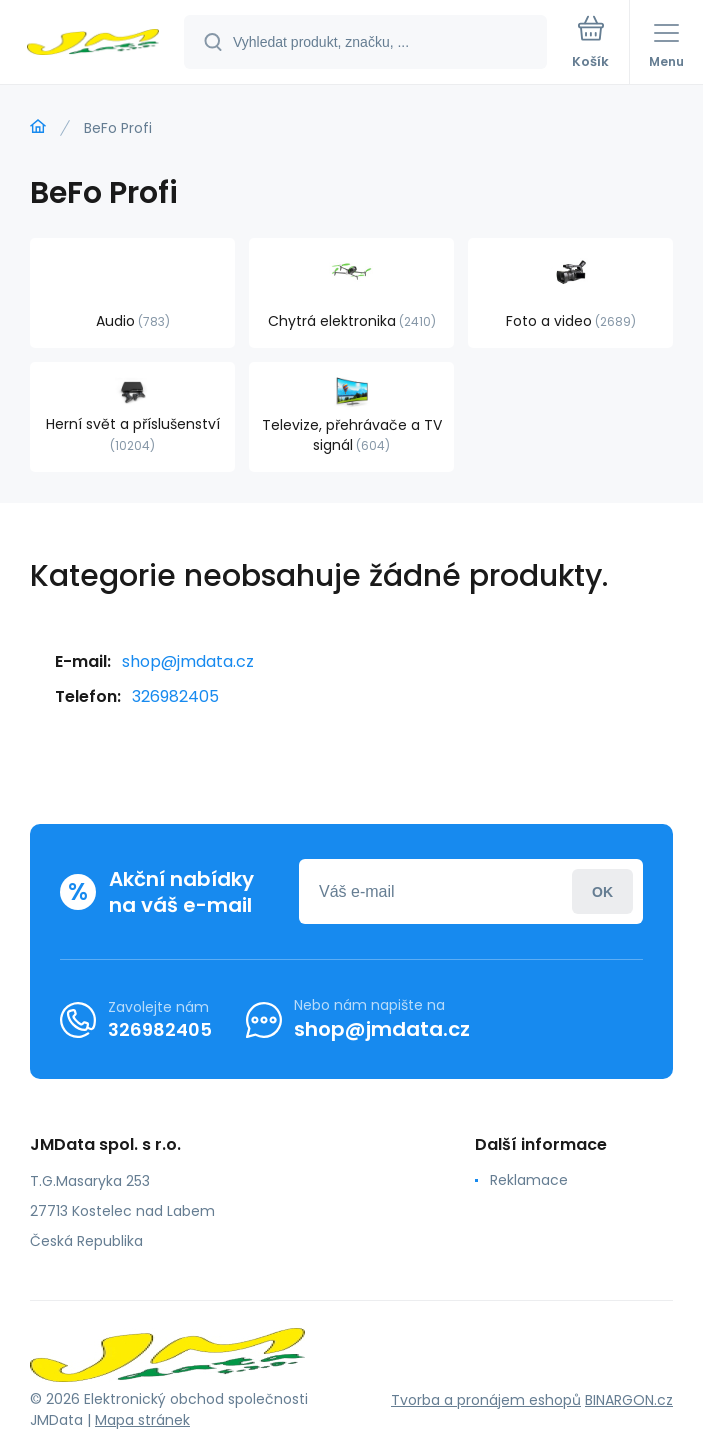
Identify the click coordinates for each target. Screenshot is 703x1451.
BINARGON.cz (629, 1400)
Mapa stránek (142, 1420)
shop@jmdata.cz (188, 661)
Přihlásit (602, 891)
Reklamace (529, 1180)
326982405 (175, 696)
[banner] (93, 43)
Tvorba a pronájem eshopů (486, 1400)
